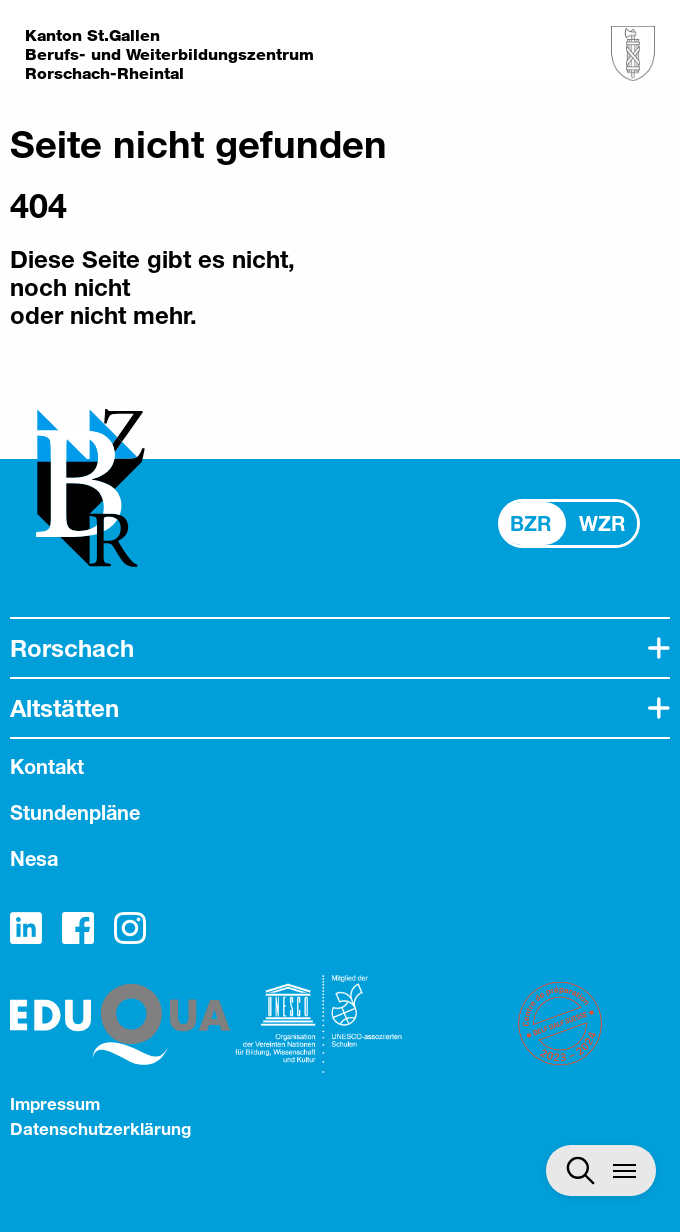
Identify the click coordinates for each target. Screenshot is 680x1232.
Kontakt (47, 766)
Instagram (130, 928)
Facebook (78, 928)
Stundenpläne (75, 812)
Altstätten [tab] (64, 708)
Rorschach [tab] (72, 648)
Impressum (55, 1103)
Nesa (34, 858)
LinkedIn (26, 928)
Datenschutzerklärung (100, 1128)
